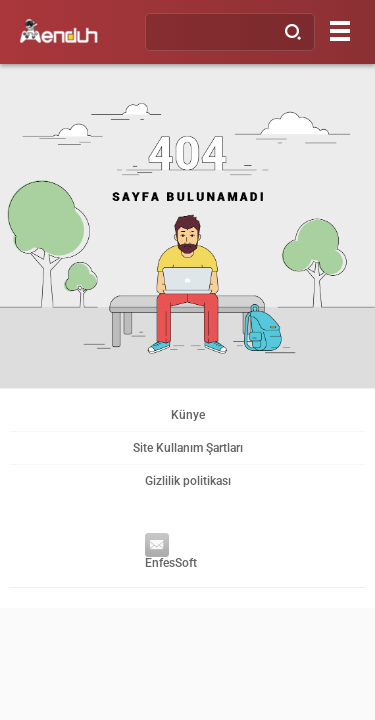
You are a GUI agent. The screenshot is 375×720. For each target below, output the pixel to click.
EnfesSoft (166, 554)
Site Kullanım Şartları (188, 448)
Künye (188, 415)
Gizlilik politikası (188, 481)
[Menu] (340, 30)
